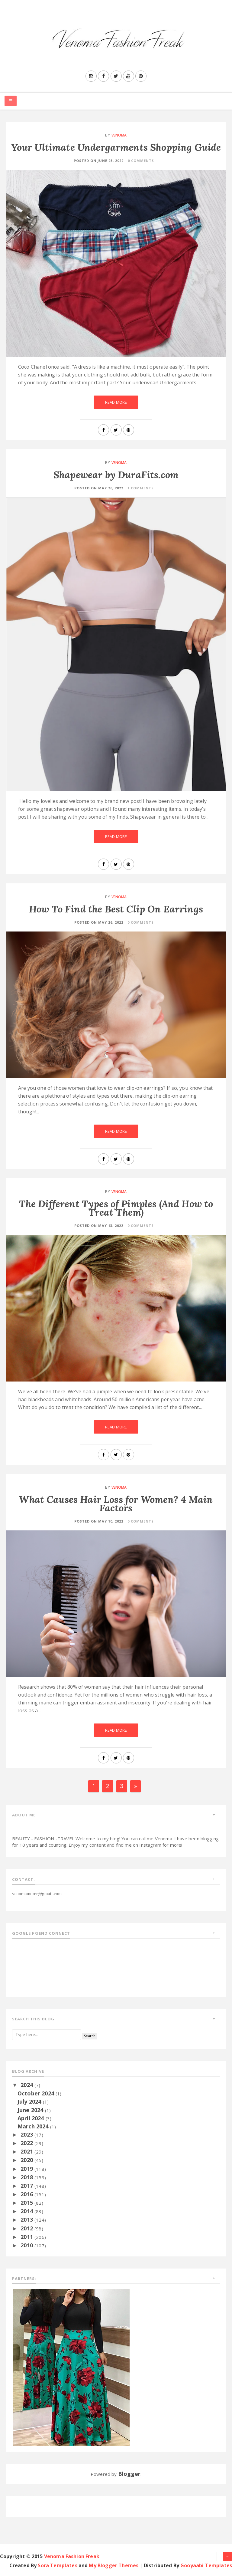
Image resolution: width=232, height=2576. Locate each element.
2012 (27, 2228)
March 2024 (34, 2126)
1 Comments (140, 488)
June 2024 (31, 2110)
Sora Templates (57, 2565)
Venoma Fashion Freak (71, 2556)
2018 (27, 2177)
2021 (27, 2151)
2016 (27, 2194)
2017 (27, 2185)
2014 (27, 2211)
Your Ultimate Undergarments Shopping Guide (116, 147)
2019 (27, 2168)
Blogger (129, 2473)
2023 (27, 2134)
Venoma (119, 135)
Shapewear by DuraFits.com (116, 474)
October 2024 (37, 2093)
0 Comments (141, 160)
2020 (27, 2160)
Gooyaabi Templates (206, 2565)
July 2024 (30, 2101)
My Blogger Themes (113, 2565)
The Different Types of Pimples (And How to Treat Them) (116, 1208)
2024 (27, 2084)
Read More (116, 402)
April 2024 (32, 2118)
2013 (27, 2219)
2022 (27, 2143)
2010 (27, 2245)
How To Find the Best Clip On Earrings (116, 909)
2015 (27, 2202)
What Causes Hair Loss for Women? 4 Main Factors (116, 1503)
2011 (27, 2236)
